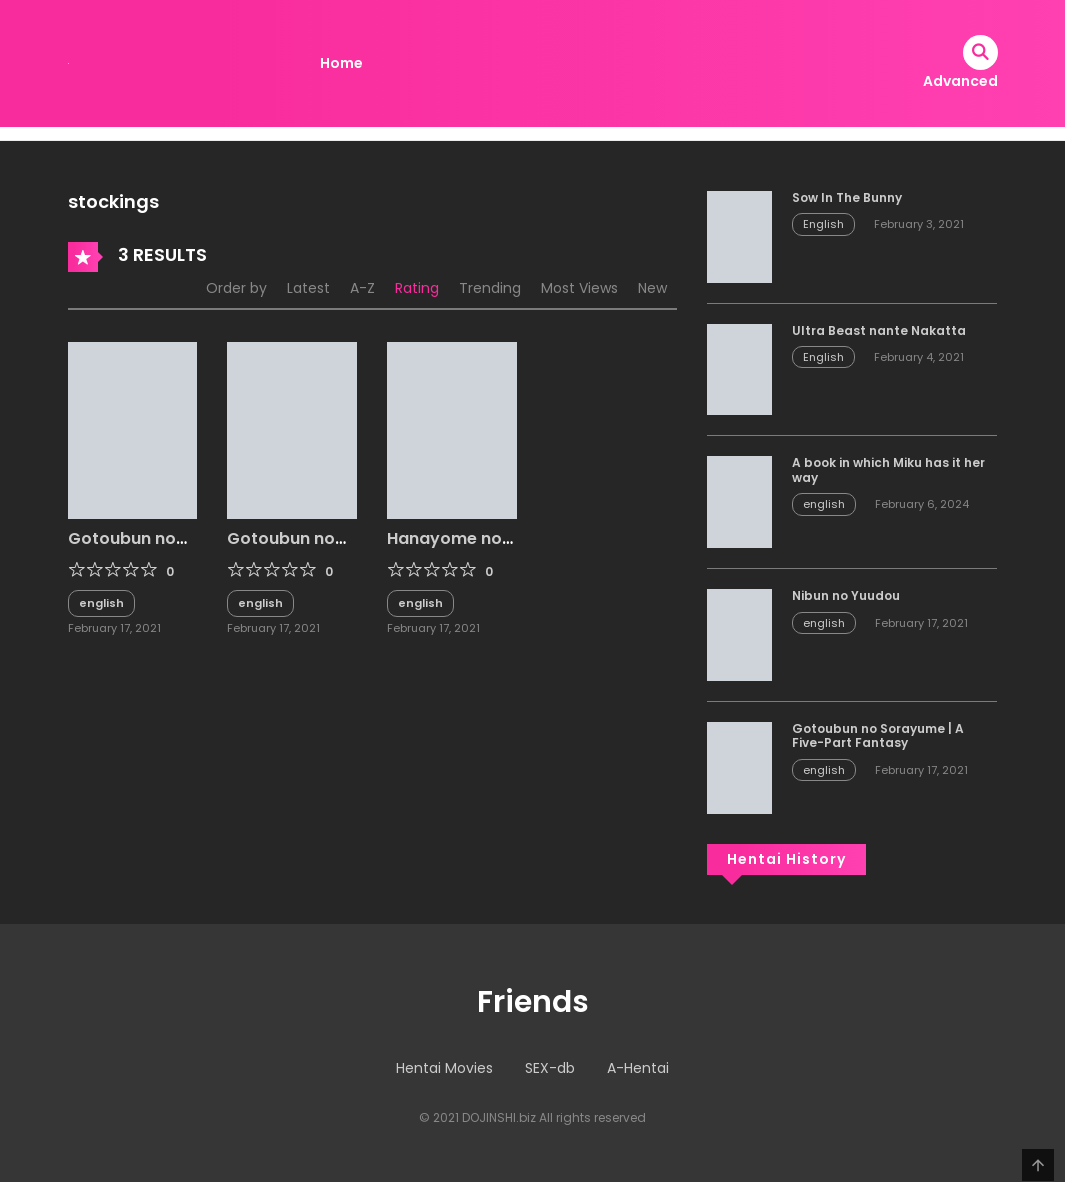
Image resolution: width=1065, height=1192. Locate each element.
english (101, 603)
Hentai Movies (444, 1068)
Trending (490, 288)
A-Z (362, 288)
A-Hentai (638, 1068)
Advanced (960, 81)
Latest (308, 288)
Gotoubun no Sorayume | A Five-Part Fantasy (878, 735)
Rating (417, 288)
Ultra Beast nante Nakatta (879, 330)
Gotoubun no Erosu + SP (122, 548)
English (823, 224)
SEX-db (550, 1068)
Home (341, 63)
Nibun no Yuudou (846, 595)
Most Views (579, 288)
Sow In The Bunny (847, 197)
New (652, 288)
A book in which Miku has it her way (888, 469)
